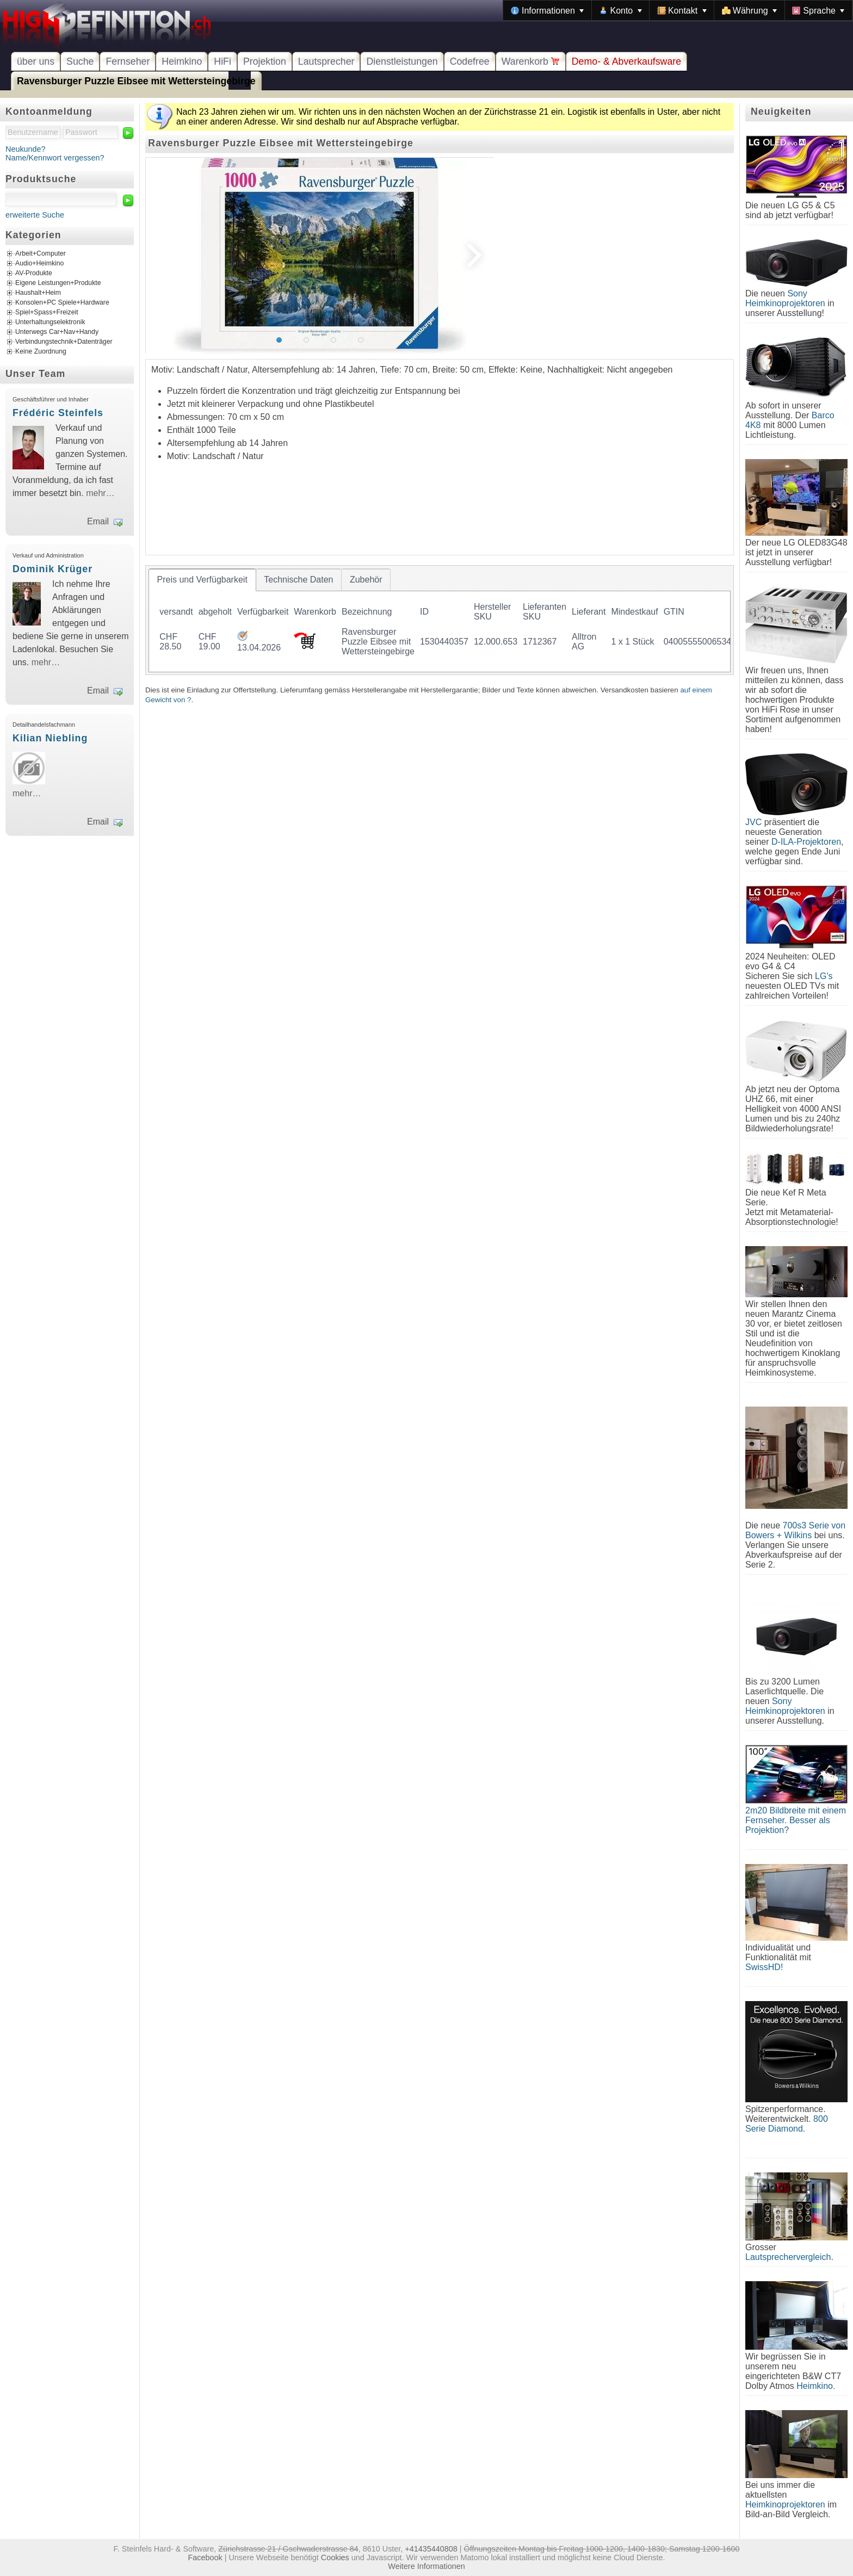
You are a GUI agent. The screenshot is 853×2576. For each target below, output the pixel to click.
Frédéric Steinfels (58, 412)
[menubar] (678, 10)
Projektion (264, 61)
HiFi (222, 61)
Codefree (470, 61)
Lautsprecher (326, 61)
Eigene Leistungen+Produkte (58, 283)
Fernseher (128, 61)
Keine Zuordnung (40, 352)
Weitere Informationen (426, 2566)
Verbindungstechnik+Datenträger (64, 342)
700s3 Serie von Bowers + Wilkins (795, 1530)
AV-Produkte (33, 273)
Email (98, 521)
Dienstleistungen (401, 61)
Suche (80, 61)
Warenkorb (531, 61)
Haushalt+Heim (38, 293)
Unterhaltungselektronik (50, 322)
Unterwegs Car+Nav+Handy (56, 332)
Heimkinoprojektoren (785, 2504)
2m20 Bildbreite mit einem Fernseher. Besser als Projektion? (795, 1820)
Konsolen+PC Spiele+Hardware (62, 303)
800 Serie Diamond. (786, 2123)
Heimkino (182, 61)
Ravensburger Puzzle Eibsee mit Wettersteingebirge (136, 81)
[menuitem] (547, 10)
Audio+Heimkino (39, 264)
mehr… (100, 493)
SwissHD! (764, 1967)
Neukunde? (25, 149)
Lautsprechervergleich (788, 2257)
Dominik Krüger (52, 569)
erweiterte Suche (34, 214)
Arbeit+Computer (40, 254)
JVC (753, 822)
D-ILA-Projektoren (806, 841)
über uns (35, 61)
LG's (823, 976)
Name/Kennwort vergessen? (54, 157)
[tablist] (439, 620)
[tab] (202, 579)
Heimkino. (815, 2386)
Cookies (335, 2557)
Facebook (205, 2557)
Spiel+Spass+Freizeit (46, 313)
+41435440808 (431, 2548)
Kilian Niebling (50, 738)
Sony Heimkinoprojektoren (785, 298)
